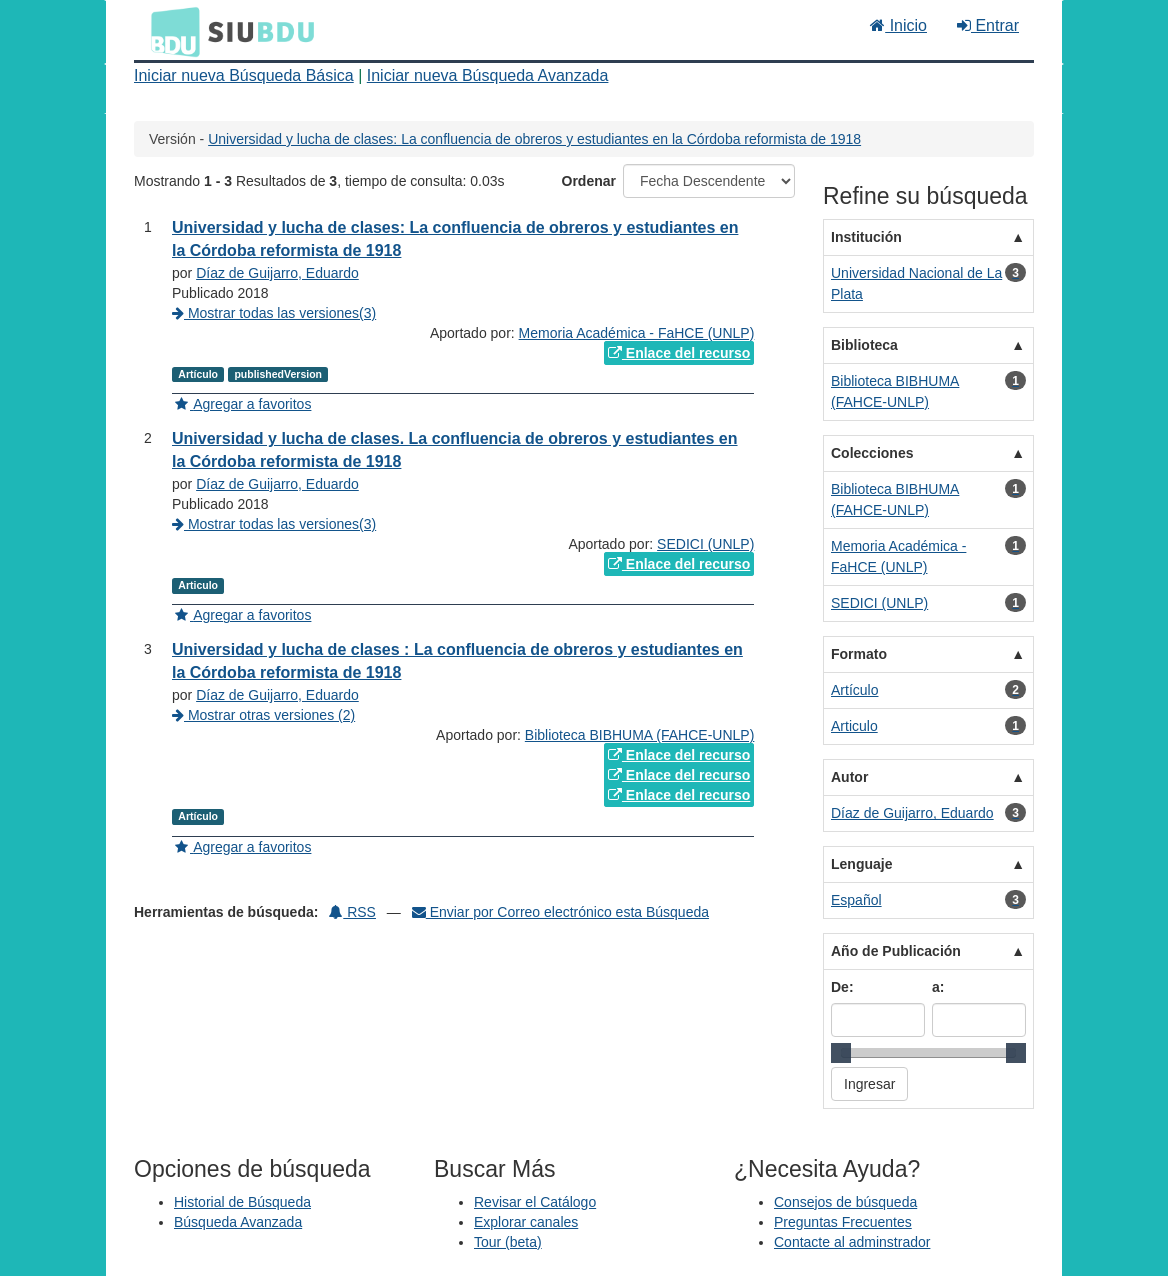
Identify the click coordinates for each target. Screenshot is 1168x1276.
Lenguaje (861, 864)
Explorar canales (526, 1222)
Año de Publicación (896, 951)
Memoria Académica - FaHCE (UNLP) (637, 333)
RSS (352, 912)
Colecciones (872, 453)
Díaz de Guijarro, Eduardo (277, 273)
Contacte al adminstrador (852, 1242)
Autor (849, 777)
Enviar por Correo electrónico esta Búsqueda (560, 912)
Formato (859, 654)
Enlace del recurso (679, 353)
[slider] (841, 1053)
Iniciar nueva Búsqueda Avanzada (488, 75)
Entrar (988, 25)
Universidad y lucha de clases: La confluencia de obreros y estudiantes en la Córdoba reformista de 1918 (534, 139)
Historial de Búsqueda (242, 1202)
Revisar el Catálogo (535, 1202)
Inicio (898, 25)
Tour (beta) (508, 1242)
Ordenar (589, 181)
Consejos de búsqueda (845, 1202)
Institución (866, 237)
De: (842, 987)
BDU (170, 31)
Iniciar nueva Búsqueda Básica (244, 75)
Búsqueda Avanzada (238, 1222)
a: (938, 987)
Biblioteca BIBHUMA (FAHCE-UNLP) (640, 735)
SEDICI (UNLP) (705, 544)
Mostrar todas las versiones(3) (274, 313)
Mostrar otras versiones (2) (263, 715)
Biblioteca (864, 345)
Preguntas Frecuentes (843, 1222)
